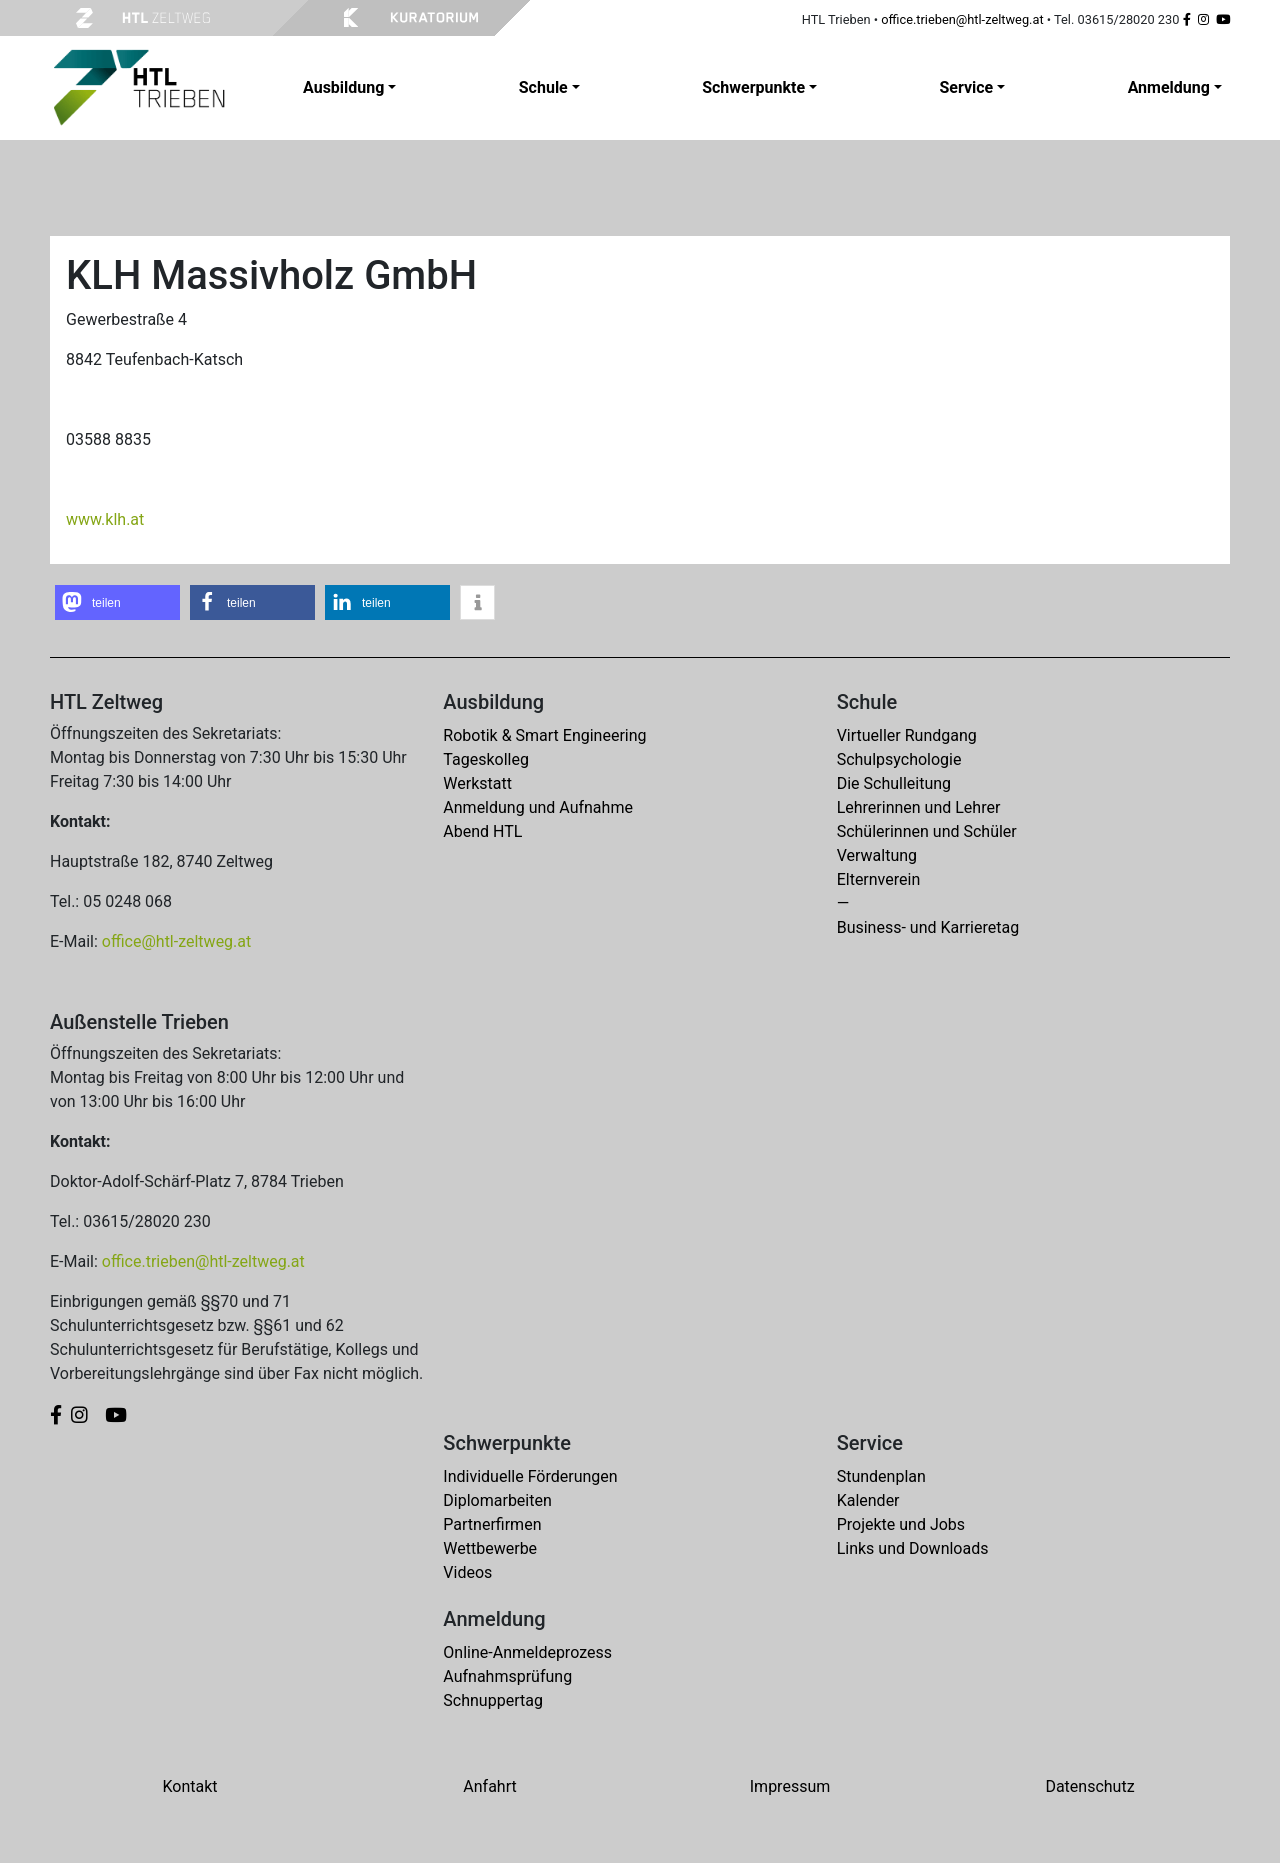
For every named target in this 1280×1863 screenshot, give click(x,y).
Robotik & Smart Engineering (544, 735)
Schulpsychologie (899, 759)
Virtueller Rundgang (907, 735)
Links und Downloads (913, 1548)
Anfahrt (489, 1786)
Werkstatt (477, 783)
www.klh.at (105, 519)
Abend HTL (482, 831)
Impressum (790, 1786)
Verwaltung (877, 855)
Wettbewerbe (490, 1548)
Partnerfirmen (492, 1524)
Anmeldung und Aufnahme (538, 807)
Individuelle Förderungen (530, 1476)
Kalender (868, 1500)
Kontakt (189, 1786)
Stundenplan (881, 1476)
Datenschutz (1089, 1786)
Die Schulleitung (894, 783)
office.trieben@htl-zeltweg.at (962, 19)
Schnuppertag (493, 1700)
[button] (117, 602)
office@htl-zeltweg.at (176, 941)
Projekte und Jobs (901, 1524)
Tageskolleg (486, 759)
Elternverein (879, 879)
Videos (467, 1572)
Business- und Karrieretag (928, 927)
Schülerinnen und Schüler (927, 831)
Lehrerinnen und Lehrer (919, 807)
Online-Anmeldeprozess (527, 1652)
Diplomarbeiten (497, 1500)
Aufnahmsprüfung (507, 1676)
